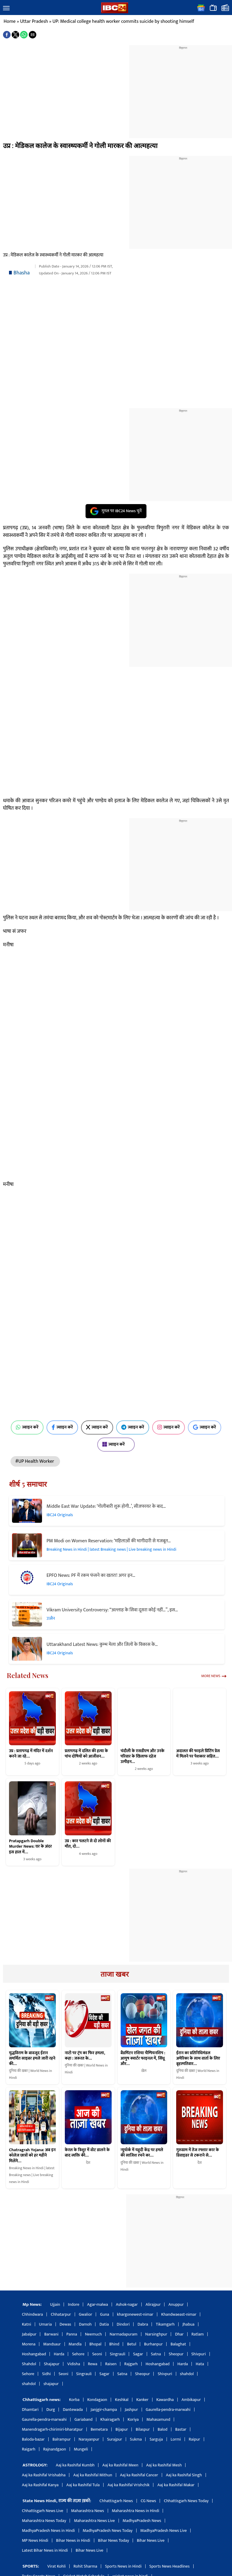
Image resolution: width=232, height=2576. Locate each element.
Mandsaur (52, 2344)
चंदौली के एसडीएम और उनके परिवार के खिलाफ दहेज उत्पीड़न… (142, 1756)
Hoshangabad (34, 2354)
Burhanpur (153, 2344)
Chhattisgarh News (116, 2500)
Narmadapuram (123, 2334)
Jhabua (188, 2324)
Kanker (142, 2399)
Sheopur (176, 2354)
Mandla (75, 2344)
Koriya (133, 2419)
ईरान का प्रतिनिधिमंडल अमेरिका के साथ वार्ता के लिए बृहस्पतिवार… (198, 2058)
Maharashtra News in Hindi (135, 2510)
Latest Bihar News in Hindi (45, 2550)
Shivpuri (198, 2354)
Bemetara (99, 2429)
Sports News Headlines (169, 2566)
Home (10, 21)
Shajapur (51, 2363)
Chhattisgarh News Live (42, 2510)
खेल (143, 2071)
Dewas (65, 2324)
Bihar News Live (150, 2540)
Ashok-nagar (127, 2304)
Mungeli (81, 2449)
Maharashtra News (87, 2510)
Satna (156, 2354)
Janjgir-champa (104, 2409)
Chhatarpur (61, 2314)
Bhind (114, 2344)
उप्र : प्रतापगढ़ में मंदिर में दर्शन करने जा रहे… (31, 1753)
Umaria (45, 2324)
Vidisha (73, 2363)
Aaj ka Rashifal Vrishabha (43, 2475)
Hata (200, 2363)
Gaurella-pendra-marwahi (168, 2409)
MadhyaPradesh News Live (163, 2530)
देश (88, 2163)
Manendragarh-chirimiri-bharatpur (52, 2429)
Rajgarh (131, 2363)
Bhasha (22, 272)
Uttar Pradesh (34, 21)
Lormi (176, 2439)
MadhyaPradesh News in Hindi (48, 2530)
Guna (104, 2314)
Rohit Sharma (85, 2566)
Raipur (194, 2439)
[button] (6, 8)
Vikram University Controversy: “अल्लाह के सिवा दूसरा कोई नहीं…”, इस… (112, 1610)
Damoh (85, 2324)
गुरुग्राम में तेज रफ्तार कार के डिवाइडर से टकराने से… (197, 2152)
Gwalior (85, 2314)
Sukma (136, 2439)
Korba (74, 2399)
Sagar (138, 2354)
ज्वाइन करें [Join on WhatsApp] (27, 1427)
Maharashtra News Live (94, 2520)
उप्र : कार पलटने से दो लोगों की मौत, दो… (88, 1843)
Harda (59, 2354)
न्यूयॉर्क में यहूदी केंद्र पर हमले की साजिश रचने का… (142, 2152)
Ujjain (55, 2304)
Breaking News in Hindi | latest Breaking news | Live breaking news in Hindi (111, 1549)
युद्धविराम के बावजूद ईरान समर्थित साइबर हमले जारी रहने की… (32, 2058)
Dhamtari (30, 2409)
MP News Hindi (35, 2540)
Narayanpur (89, 2439)
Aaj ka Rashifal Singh (184, 2475)
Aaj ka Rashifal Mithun (92, 2475)
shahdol (187, 2373)
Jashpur (131, 2409)
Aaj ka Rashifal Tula (83, 2484)
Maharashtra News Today (44, 2520)
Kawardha (165, 2399)
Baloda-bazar (33, 2439)
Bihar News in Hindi (73, 2540)
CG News (148, 2500)
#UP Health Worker (35, 1461)
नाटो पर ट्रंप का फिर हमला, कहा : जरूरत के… (85, 2055)
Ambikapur (191, 2399)
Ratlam (197, 2334)
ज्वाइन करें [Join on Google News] (204, 1427)
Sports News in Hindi (123, 2566)
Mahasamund (158, 2419)
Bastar (180, 2429)
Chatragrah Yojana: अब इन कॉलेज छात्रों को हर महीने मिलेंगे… (32, 2155)
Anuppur (176, 2304)
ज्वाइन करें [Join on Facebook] (62, 1427)
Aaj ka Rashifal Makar (175, 2484)
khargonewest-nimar (135, 2314)
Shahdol (29, 2363)
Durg (50, 2409)
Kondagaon (97, 2399)
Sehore (78, 2354)
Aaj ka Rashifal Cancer (139, 2475)
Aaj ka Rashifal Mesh (164, 2465)
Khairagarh (110, 2419)
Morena (28, 2344)
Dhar (179, 2334)
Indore (73, 2304)
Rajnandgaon (54, 2449)
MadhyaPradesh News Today (108, 2530)
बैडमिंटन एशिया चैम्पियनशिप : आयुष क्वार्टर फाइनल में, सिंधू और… (143, 2058)
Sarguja (156, 2439)
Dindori (123, 2324)
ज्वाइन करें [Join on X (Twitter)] (97, 1427)
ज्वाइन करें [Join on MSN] (116, 1444)
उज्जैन (51, 1618)
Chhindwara (32, 2314)
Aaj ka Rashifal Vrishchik (128, 2484)
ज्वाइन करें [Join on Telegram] (132, 1427)
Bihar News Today (113, 2540)
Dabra (142, 2324)
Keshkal (121, 2399)
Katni (26, 2324)
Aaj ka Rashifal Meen (120, 2465)
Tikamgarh (165, 2324)
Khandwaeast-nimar (178, 2314)
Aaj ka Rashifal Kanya (40, 2484)
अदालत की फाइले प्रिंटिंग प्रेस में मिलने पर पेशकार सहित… (198, 1753)
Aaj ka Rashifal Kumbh (75, 2465)
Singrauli (117, 2354)
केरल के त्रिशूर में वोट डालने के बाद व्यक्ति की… (87, 2152)
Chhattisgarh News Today (186, 2500)
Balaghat (178, 2344)
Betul (131, 2344)
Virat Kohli (56, 2566)
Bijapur (122, 2429)
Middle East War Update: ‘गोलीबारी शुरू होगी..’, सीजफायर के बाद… (106, 1506)
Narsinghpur (156, 2334)
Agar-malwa (97, 2304)
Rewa (92, 2363)
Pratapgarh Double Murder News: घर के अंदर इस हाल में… (30, 1846)
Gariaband (83, 2419)
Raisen (110, 2363)
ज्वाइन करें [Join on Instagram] (168, 1427)
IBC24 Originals (60, 1514)
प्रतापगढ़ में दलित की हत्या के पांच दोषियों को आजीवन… (86, 1753)
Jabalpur (29, 2334)
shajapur (51, 2383)
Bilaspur (143, 2429)
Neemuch (93, 2334)
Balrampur (62, 2439)
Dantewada (73, 2409)
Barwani (51, 2334)
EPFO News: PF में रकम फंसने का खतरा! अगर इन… (91, 1575)
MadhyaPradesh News (142, 2520)
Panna (71, 2334)
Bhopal (95, 2344)
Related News (27, 1675)
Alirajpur (153, 2304)
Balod (162, 2429)
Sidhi (46, 2373)
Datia (104, 2324)
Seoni (97, 2354)
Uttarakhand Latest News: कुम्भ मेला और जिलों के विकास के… (102, 1644)
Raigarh (28, 2449)
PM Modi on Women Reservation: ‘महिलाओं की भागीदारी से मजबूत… (109, 1540)
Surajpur (114, 2439)
